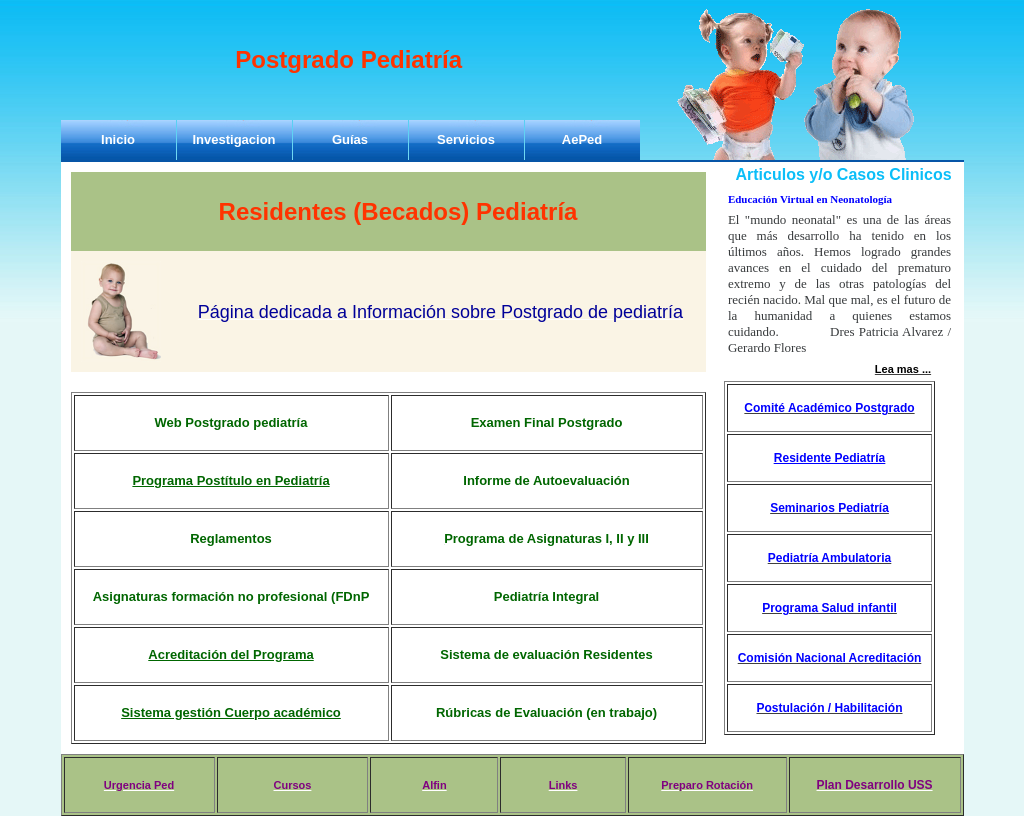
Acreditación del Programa (230, 654)
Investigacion (233, 139)
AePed (582, 139)
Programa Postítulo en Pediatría (230, 480)
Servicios (466, 139)
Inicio (118, 139)
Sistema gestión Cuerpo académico (231, 712)
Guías (350, 139)
